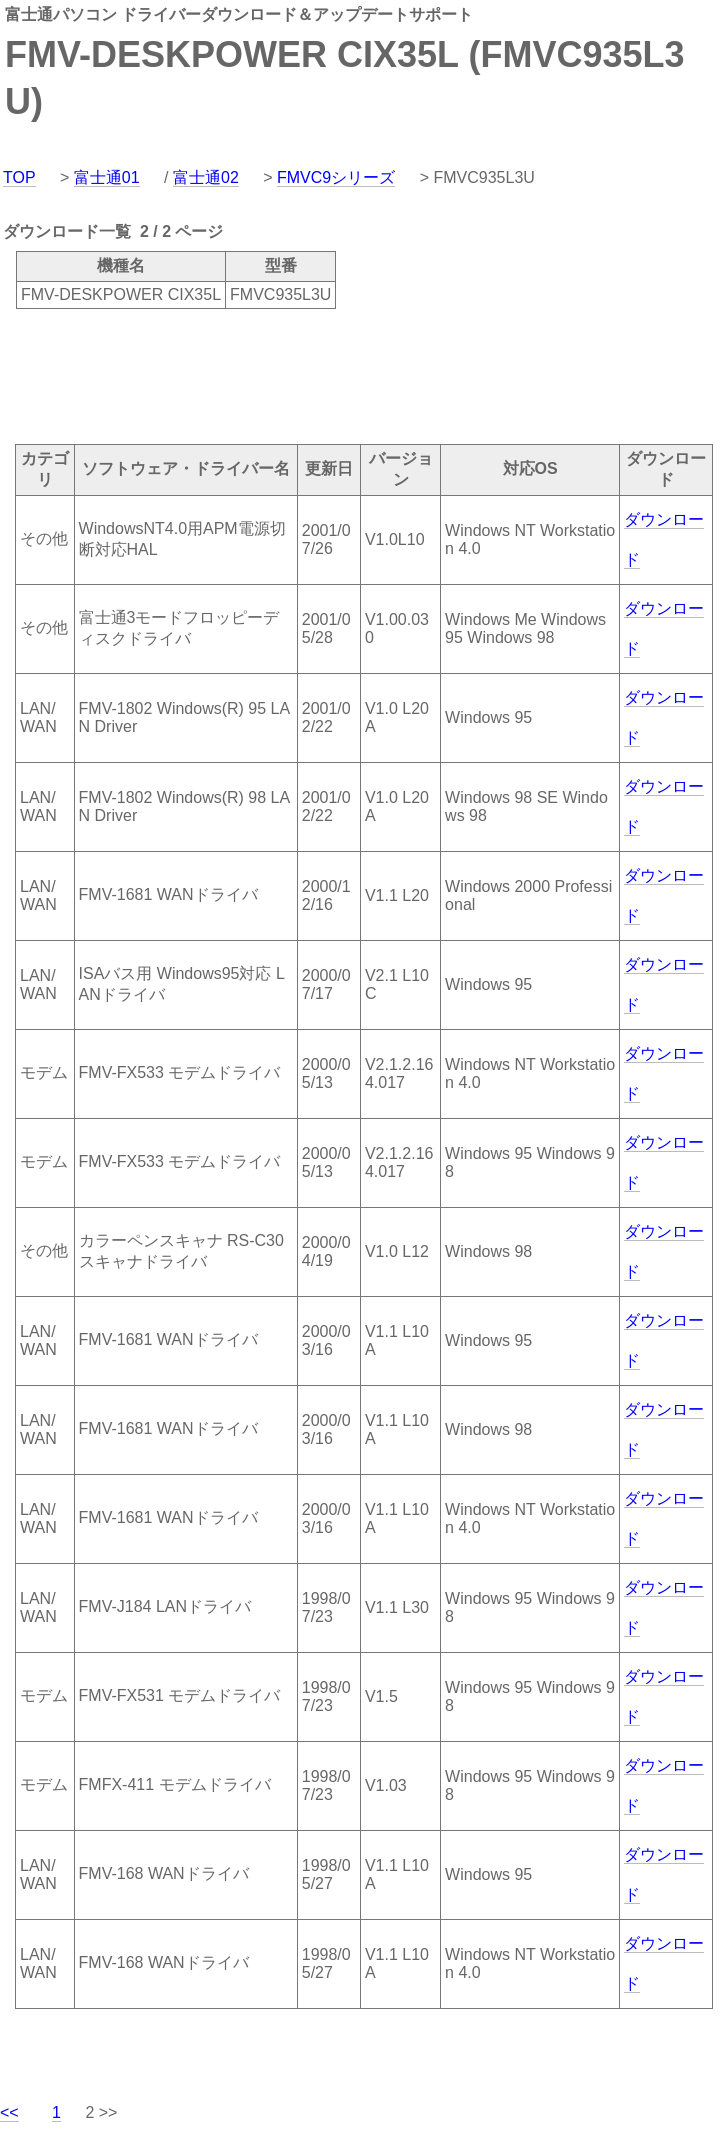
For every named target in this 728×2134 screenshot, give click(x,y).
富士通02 (206, 177)
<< (9, 2112)
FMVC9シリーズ (336, 177)
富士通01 (107, 177)
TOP (19, 177)
